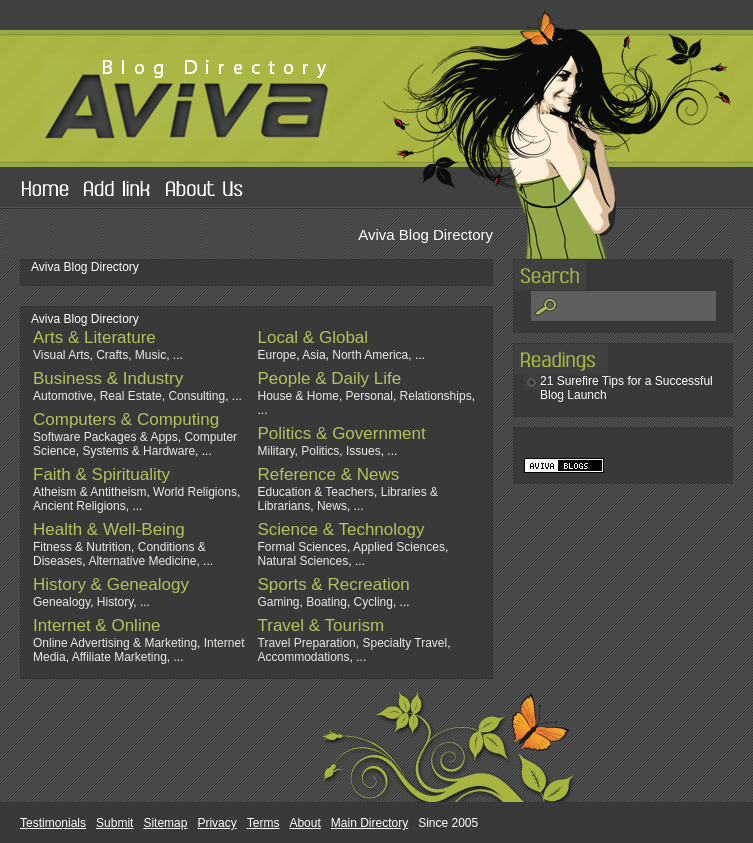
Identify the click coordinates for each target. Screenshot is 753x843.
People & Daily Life (330, 378)
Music (150, 355)
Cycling (373, 602)
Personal (369, 396)
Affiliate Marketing (119, 657)
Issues (363, 451)
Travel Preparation (307, 643)
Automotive (63, 396)
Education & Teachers (316, 492)
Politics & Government (342, 433)
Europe (277, 355)
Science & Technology (341, 529)
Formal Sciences (302, 547)
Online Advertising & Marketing (115, 643)
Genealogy (61, 602)
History (115, 602)
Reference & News (329, 474)
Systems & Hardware (138, 451)
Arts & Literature (94, 337)
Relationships (436, 396)
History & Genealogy (111, 584)
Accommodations (304, 657)
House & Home (298, 396)
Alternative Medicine (142, 561)
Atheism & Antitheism (89, 492)
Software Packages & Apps (105, 437)
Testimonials (53, 823)
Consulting (196, 396)
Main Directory (369, 823)
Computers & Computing (126, 419)
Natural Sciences (303, 561)
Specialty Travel (404, 643)
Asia (313, 355)
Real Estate (131, 396)
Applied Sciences (399, 547)
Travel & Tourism (321, 625)
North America (370, 355)
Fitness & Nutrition (82, 547)
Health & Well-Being (109, 529)
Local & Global (313, 337)
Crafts (112, 355)
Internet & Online (97, 625)
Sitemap (165, 823)
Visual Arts (61, 355)
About (304, 823)
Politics (320, 451)
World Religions (195, 492)
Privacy (216, 823)
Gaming (279, 602)
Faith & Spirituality (101, 474)
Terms (263, 823)
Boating (326, 602)
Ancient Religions (79, 506)
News (332, 506)
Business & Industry (108, 378)
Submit (114, 823)
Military (276, 451)
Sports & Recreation (334, 584)
